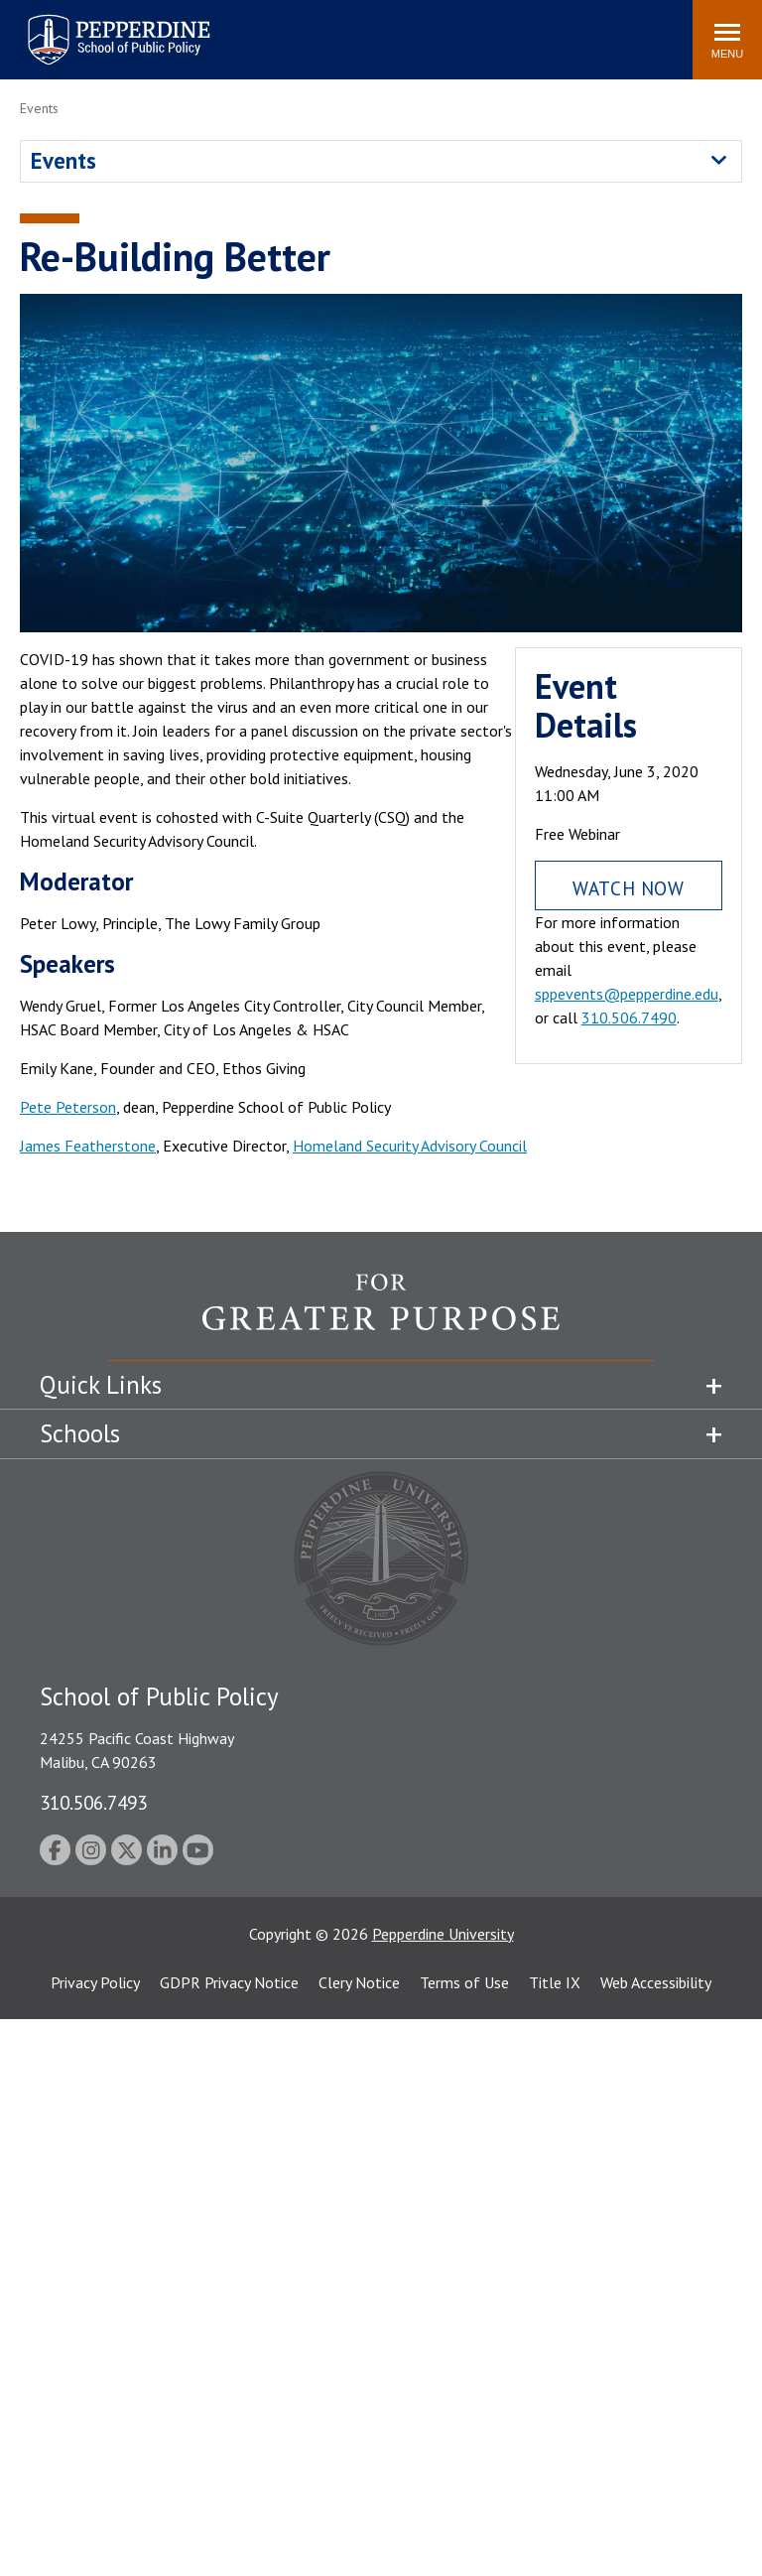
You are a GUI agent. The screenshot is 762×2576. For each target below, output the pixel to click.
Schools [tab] (80, 1433)
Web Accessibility (655, 1982)
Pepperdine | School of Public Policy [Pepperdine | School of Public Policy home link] (99, 27)
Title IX (554, 1982)
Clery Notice (359, 1982)
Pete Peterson (68, 1107)
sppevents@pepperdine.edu (626, 994)
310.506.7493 (93, 1802)
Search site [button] (408, 30)
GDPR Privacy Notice (229, 1982)
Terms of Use (464, 1982)
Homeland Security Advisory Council (410, 1145)
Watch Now (628, 888)
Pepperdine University (443, 1934)
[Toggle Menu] (727, 39)
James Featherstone (88, 1145)
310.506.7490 (629, 1017)
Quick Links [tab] (101, 1385)
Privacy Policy (95, 1982)
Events (63, 160)
